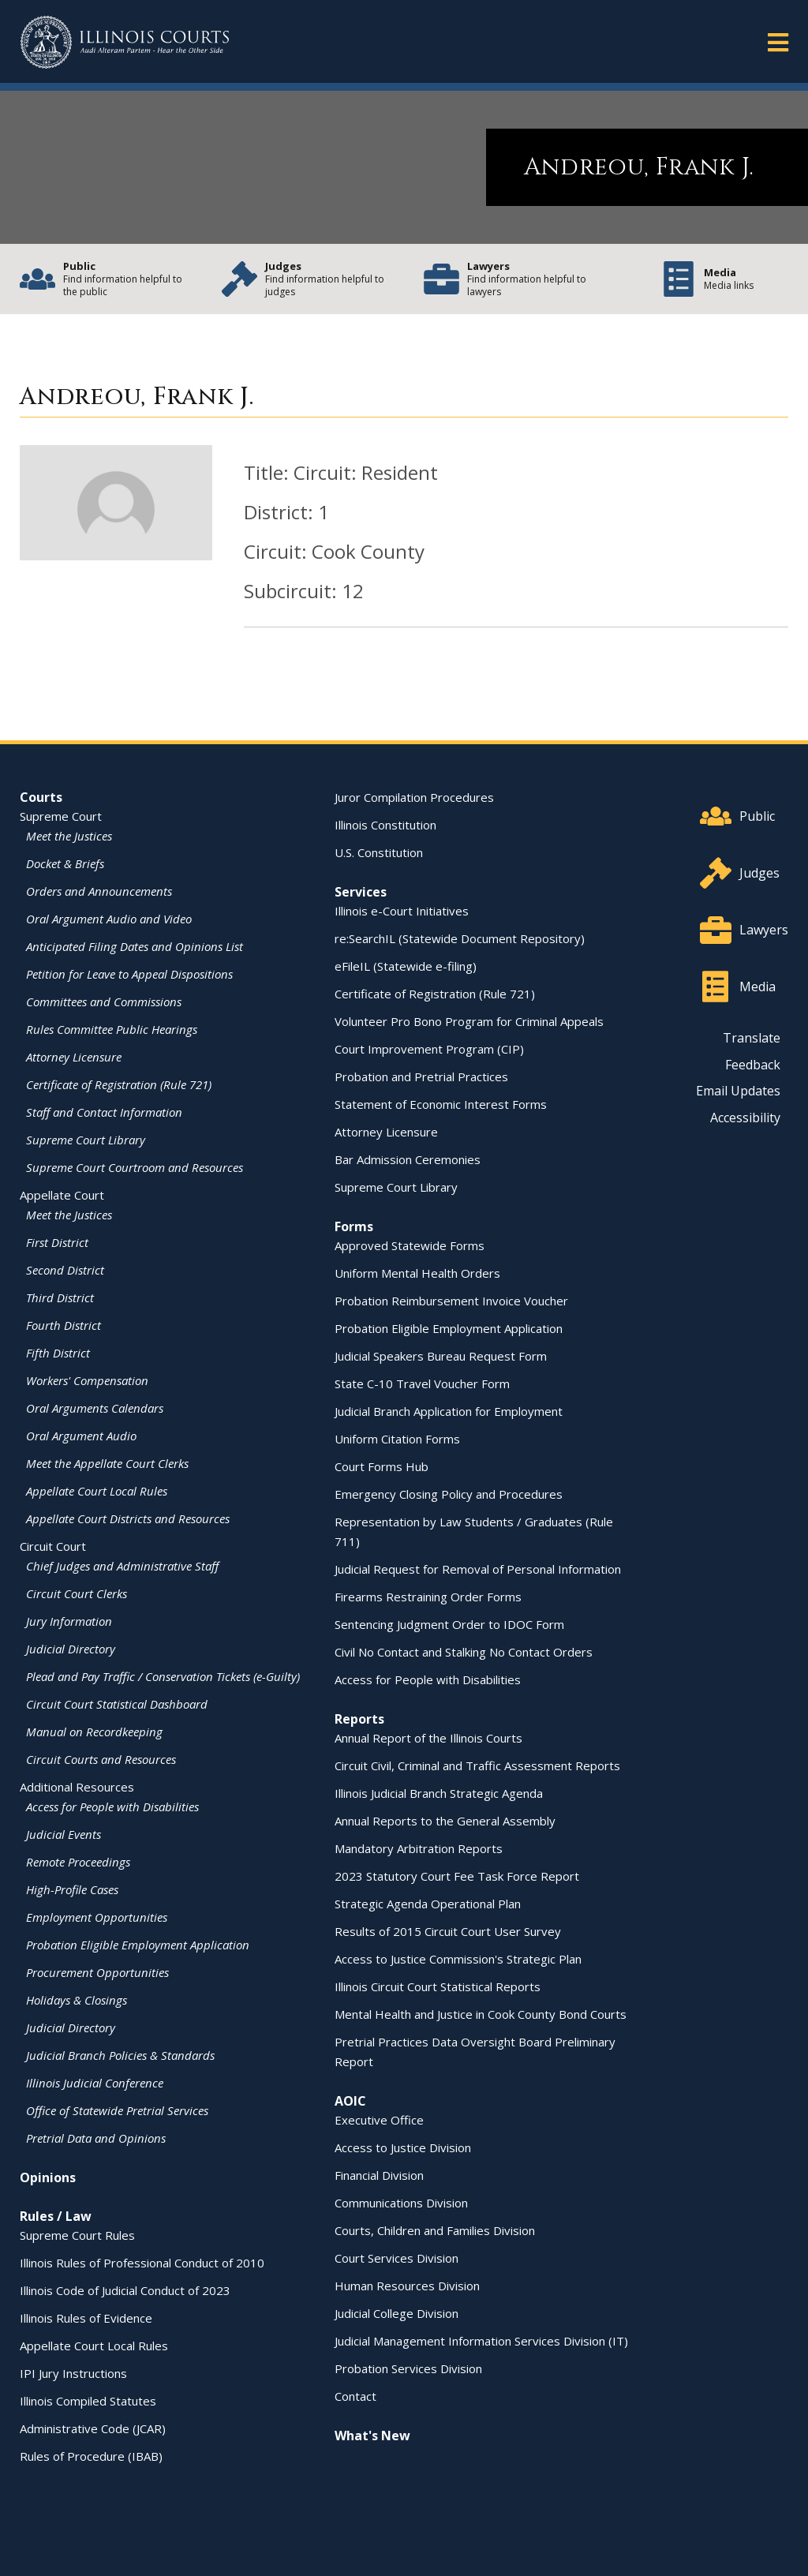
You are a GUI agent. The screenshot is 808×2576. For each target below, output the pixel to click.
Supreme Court (61, 816)
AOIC (350, 2101)
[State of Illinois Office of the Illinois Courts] (125, 42)
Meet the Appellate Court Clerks (107, 1463)
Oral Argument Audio (81, 1435)
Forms (354, 1226)
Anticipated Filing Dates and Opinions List (134, 946)
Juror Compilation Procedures (414, 797)
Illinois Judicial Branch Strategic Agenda (439, 1793)
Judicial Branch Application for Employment (449, 1411)
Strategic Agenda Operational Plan (428, 1903)
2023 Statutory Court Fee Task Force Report (457, 1876)
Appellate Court (62, 1195)
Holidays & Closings (76, 2000)
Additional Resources (77, 1787)
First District (57, 1242)
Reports (359, 1719)
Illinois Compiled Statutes (88, 2401)
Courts (41, 797)
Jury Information (69, 1621)
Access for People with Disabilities (112, 1806)
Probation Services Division (408, 2368)
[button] (778, 41)
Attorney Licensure (74, 1057)
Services (361, 891)
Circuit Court (53, 1546)
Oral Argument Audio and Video (109, 919)
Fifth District (58, 1353)
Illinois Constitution (385, 825)
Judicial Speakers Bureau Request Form (441, 1356)
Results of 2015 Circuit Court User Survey (448, 1931)
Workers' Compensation (87, 1380)
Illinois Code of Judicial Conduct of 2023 (125, 2290)
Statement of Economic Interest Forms (441, 1104)
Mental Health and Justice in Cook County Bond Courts (481, 2014)
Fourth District (63, 1325)
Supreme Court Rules (77, 2235)
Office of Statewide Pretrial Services (117, 2110)
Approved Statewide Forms (409, 1245)
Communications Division (401, 2203)
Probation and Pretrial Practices (421, 1076)
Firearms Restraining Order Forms (428, 1596)
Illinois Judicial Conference (94, 2083)
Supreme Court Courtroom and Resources (134, 1167)
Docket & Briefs (65, 863)
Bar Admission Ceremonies (408, 1159)
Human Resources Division (407, 2285)
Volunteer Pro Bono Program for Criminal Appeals (469, 1021)
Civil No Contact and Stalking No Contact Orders (464, 1652)
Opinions (48, 2177)
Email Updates (738, 1090)
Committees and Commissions (103, 1001)
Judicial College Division (396, 2313)
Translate (751, 1037)
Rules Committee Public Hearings (111, 1029)
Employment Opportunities (96, 1917)
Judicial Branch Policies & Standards (120, 2055)
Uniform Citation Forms (397, 1439)
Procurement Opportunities (97, 1972)
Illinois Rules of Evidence (86, 2318)
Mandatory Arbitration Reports (419, 1848)
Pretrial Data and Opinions (96, 2138)
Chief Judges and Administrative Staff (122, 1566)
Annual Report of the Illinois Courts (428, 1738)
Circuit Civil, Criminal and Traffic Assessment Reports (477, 1765)
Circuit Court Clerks (76, 1593)
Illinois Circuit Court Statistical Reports (438, 1986)
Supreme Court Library (85, 1140)
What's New (372, 2435)
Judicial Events (63, 1834)
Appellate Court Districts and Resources (128, 1518)
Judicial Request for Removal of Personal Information (478, 1569)
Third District (60, 1297)
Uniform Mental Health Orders (417, 1273)
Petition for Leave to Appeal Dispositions (129, 974)
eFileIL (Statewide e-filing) (406, 966)
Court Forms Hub (381, 1466)
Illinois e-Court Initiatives (402, 911)
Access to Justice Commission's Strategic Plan (458, 1959)
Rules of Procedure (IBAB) (91, 2456)
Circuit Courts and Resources (101, 1759)
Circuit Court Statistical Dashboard (117, 1704)
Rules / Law (56, 2216)
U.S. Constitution (379, 852)
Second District (65, 1270)
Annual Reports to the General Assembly (445, 1821)
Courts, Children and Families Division (435, 2230)
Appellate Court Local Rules (96, 1491)
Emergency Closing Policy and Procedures (449, 1494)
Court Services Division (396, 2258)
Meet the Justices (69, 836)
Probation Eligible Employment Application (137, 1945)
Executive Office (379, 2120)
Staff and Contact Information (104, 1112)
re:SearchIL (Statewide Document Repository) (460, 938)
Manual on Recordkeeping (94, 1731)
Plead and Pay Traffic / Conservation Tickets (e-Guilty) (163, 1676)
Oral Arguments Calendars (94, 1408)
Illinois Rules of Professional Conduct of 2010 (142, 2263)
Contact (355, 2396)
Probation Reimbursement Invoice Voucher (451, 1301)
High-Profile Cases (72, 1889)
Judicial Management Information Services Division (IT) (481, 2341)
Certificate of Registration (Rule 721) (118, 1084)
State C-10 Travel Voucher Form (422, 1383)
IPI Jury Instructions (73, 2373)
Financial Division (379, 2175)
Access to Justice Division (403, 2147)
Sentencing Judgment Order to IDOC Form (449, 1624)
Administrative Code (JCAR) (93, 2428)
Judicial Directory (70, 1649)
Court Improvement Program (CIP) (429, 1049)
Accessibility (745, 1117)
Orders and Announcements (99, 891)
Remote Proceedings (78, 1862)
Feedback (752, 1064)
